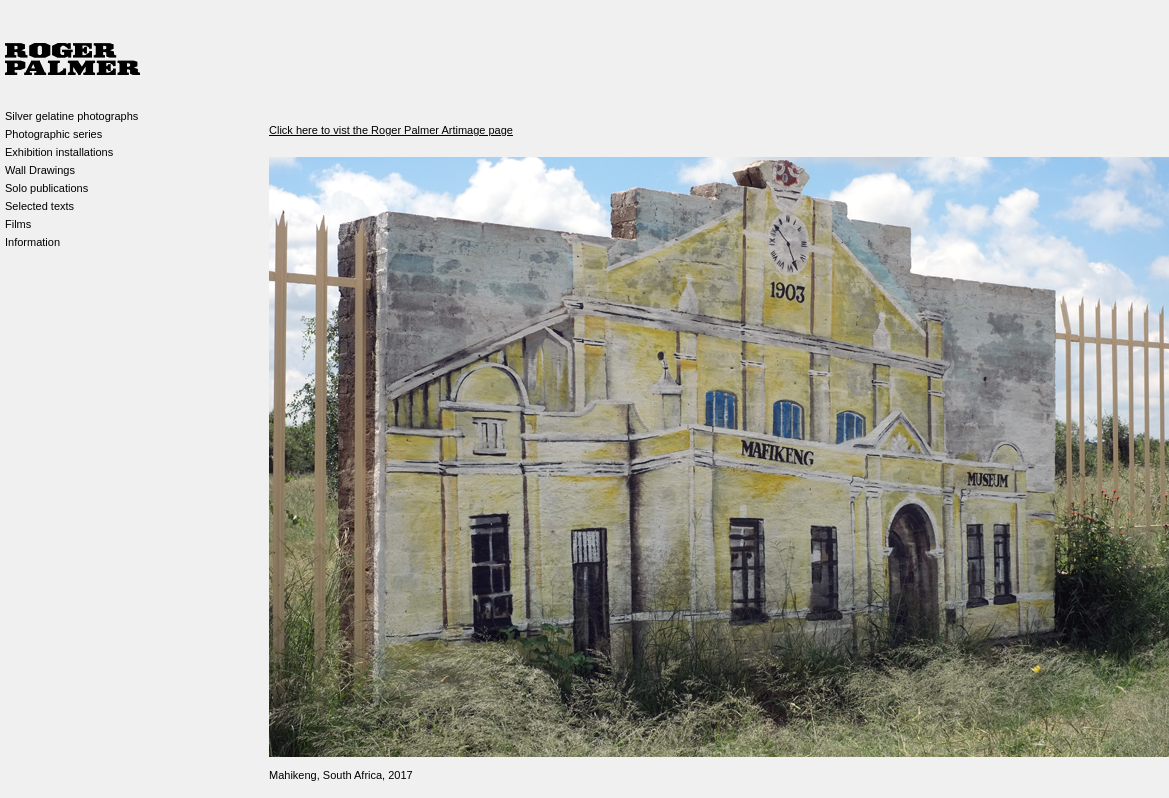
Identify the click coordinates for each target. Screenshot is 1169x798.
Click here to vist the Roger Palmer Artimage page (391, 130)
